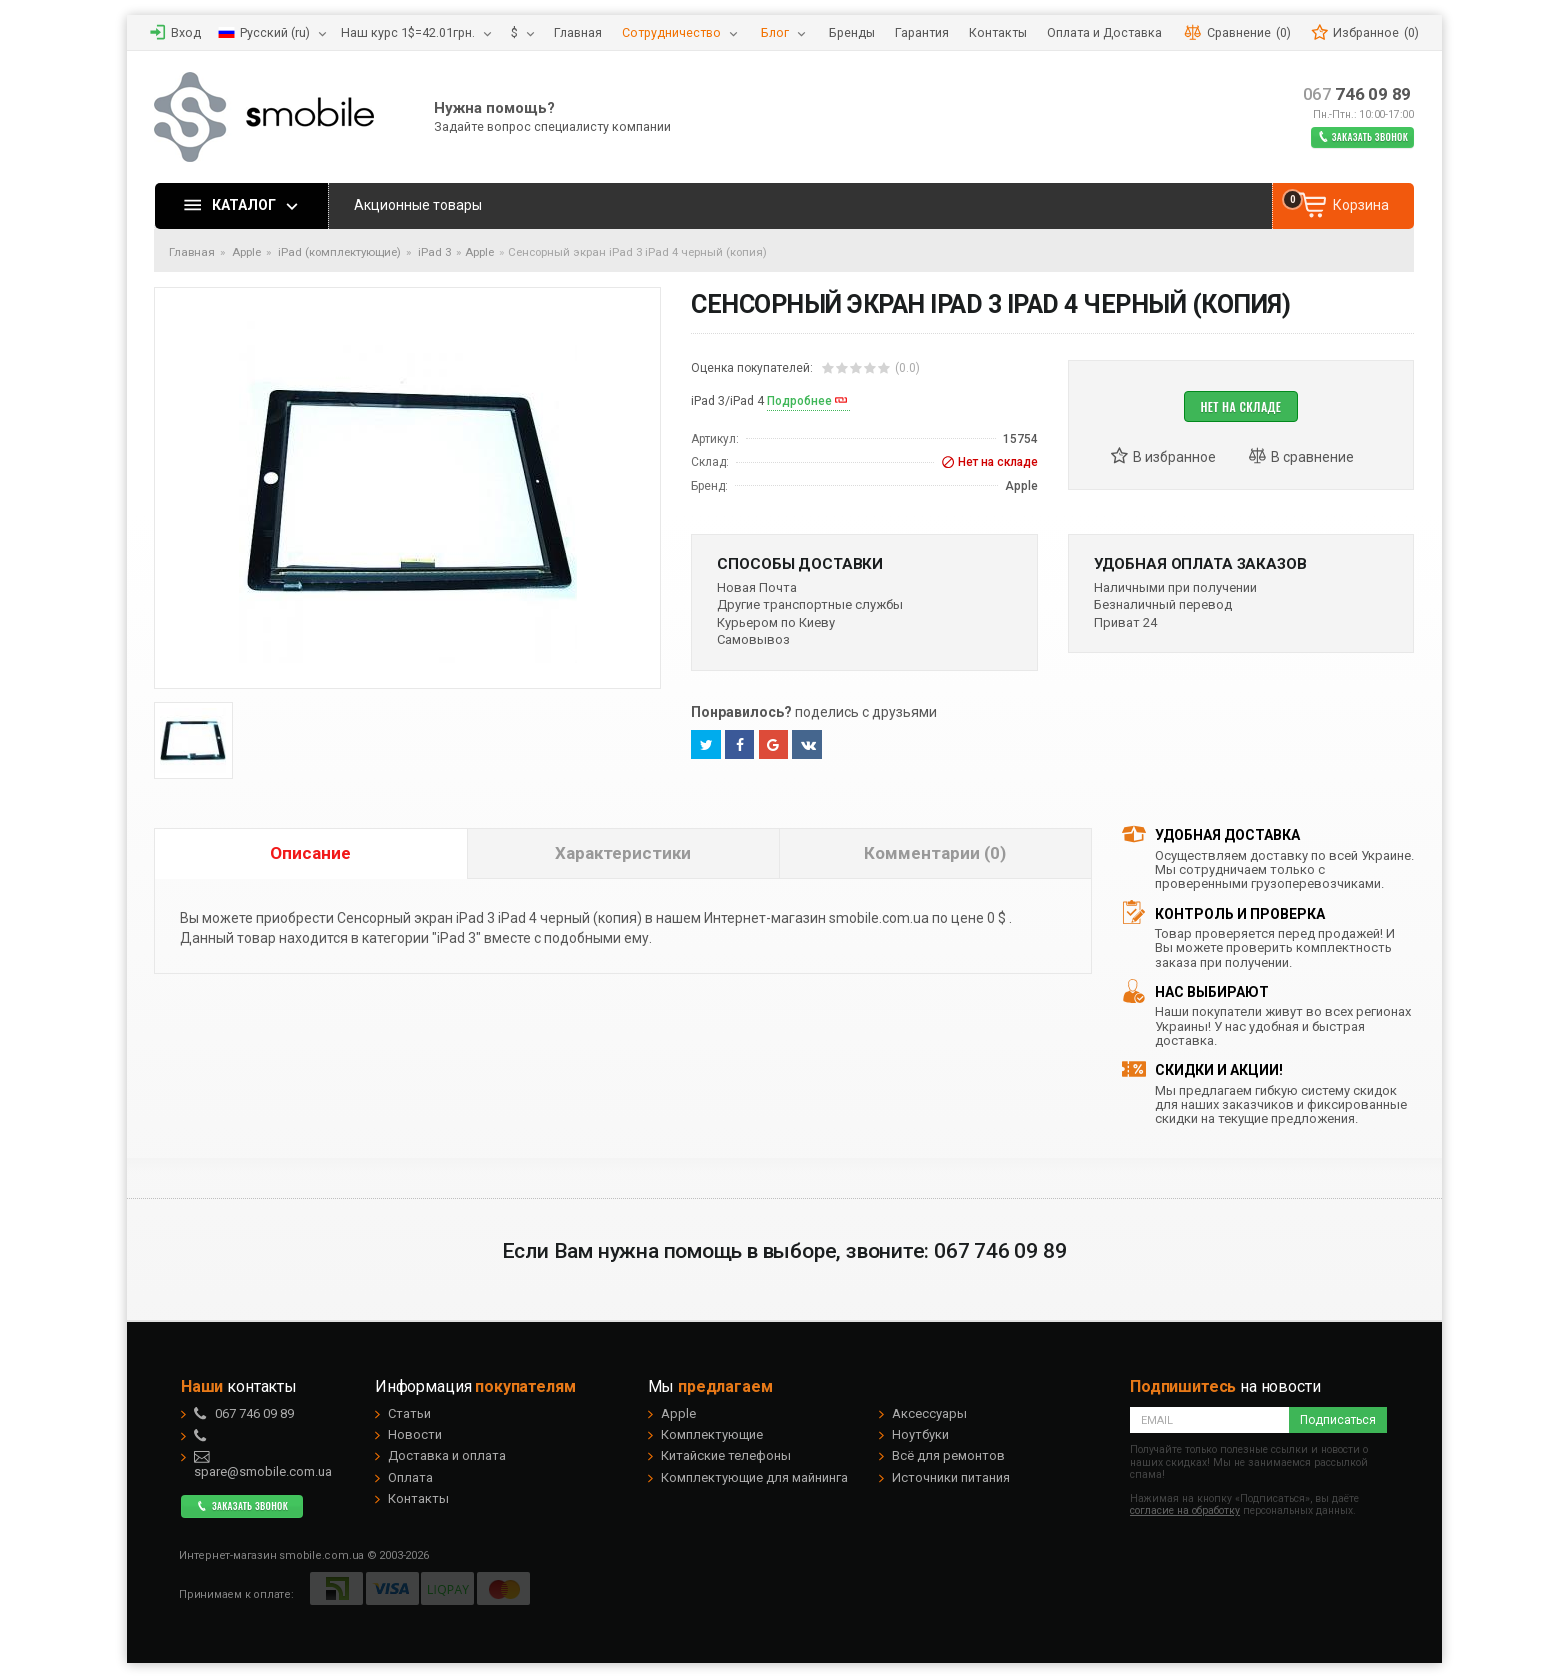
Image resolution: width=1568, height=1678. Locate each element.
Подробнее (799, 401)
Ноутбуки (920, 1434)
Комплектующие (712, 1434)
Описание (310, 853)
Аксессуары (929, 1413)
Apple (479, 252)
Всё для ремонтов (948, 1455)
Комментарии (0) (935, 853)
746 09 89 (1357, 94)
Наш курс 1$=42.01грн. (408, 32)
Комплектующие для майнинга (754, 1477)
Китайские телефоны (726, 1455)
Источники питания (951, 1477)
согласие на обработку (1185, 1510)
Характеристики (623, 853)
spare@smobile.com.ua (263, 1464)
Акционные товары (418, 205)
